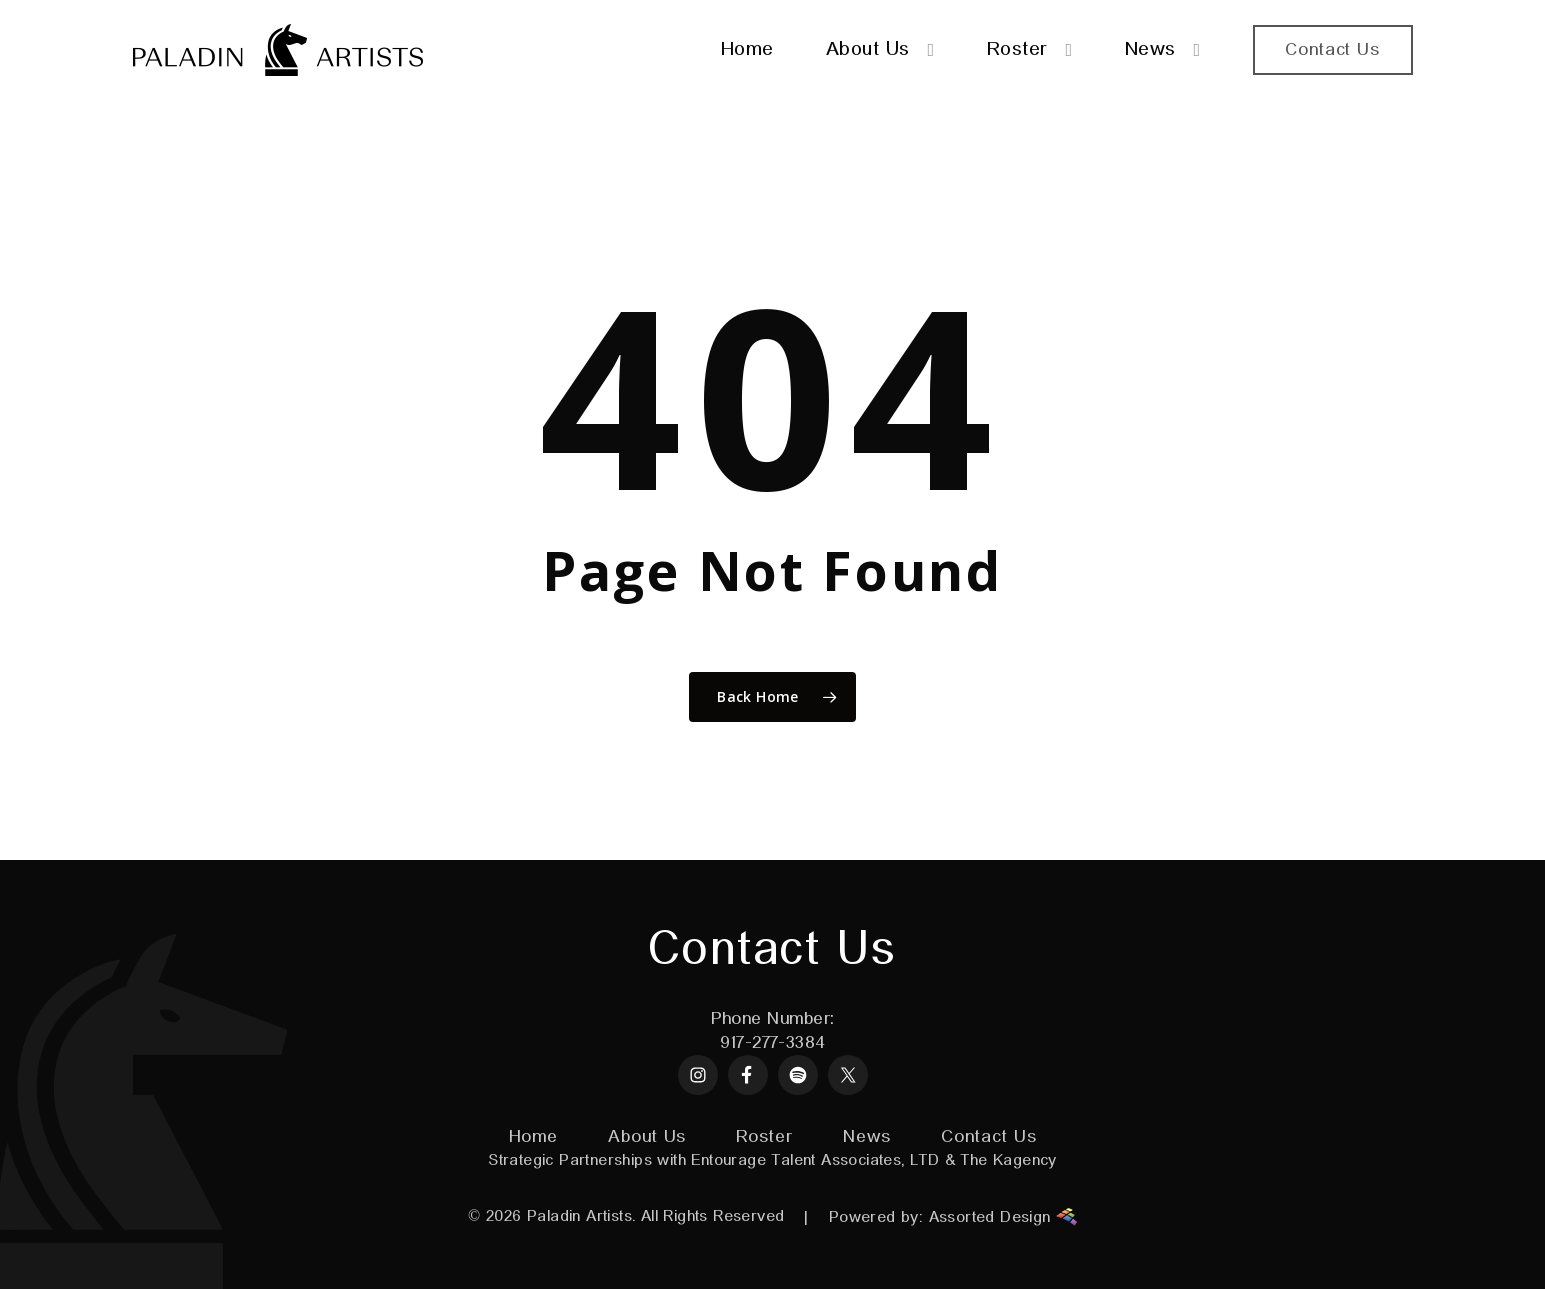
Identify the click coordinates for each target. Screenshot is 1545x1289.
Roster (764, 1137)
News (867, 1137)
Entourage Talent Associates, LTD (815, 1161)
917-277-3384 (772, 1043)
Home (534, 1137)
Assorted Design (1003, 1217)
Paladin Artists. (581, 1217)
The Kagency (1008, 1161)
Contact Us (988, 1137)
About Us (647, 1137)
